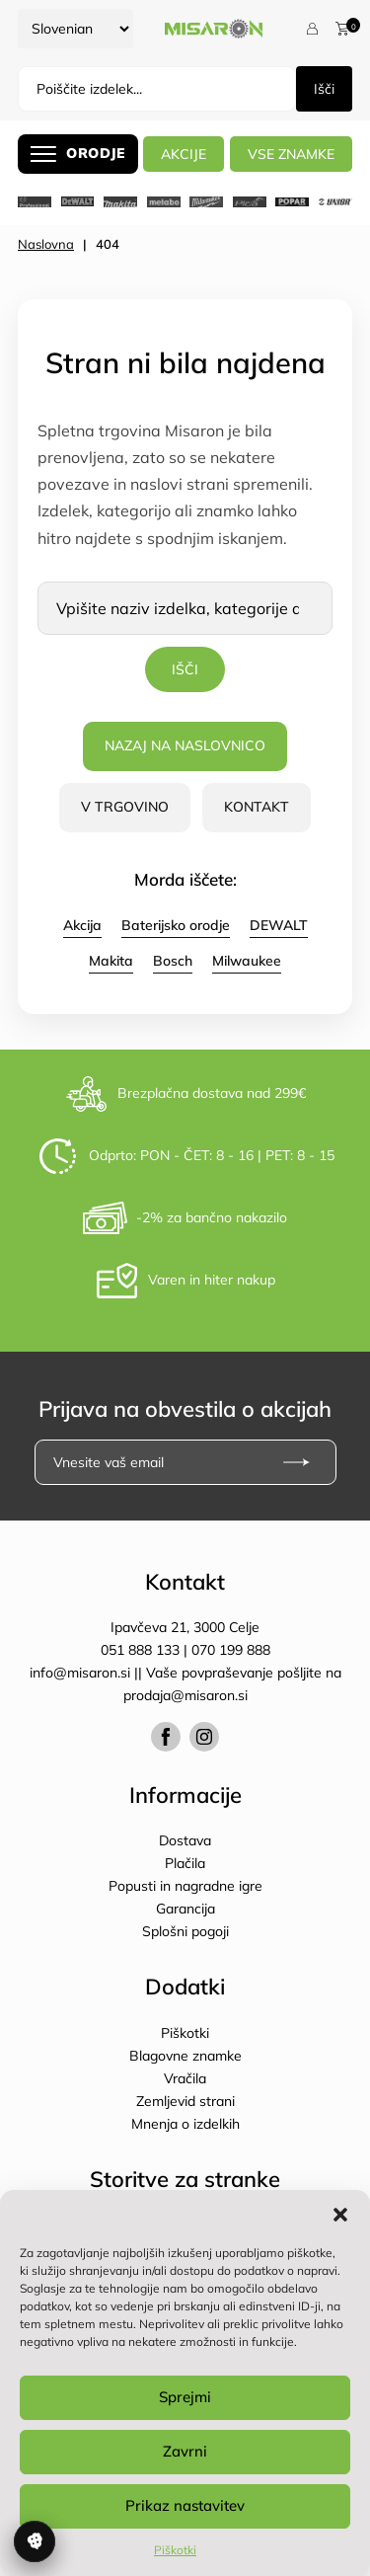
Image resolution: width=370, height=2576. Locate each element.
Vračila (185, 2078)
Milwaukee (246, 961)
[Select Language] (75, 28)
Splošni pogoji (185, 1931)
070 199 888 (230, 1650)
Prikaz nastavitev (185, 2505)
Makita (111, 961)
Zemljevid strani (185, 2101)
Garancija (185, 1908)
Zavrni (185, 2451)
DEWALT (279, 925)
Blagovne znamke (185, 2056)
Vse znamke (291, 153)
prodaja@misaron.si (185, 1695)
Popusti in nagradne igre (185, 1886)
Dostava (185, 1840)
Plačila (185, 1863)
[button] (340, 2215)
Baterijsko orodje (175, 925)
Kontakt (256, 807)
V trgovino (125, 807)
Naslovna (46, 244)
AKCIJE (183, 153)
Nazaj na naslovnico (185, 745)
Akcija (82, 925)
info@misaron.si (82, 1672)
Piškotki (175, 2549)
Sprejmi (185, 2396)
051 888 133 (140, 1650)
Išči (324, 89)
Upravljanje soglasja (34, 2541)
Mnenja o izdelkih (185, 2124)
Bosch (172, 961)
